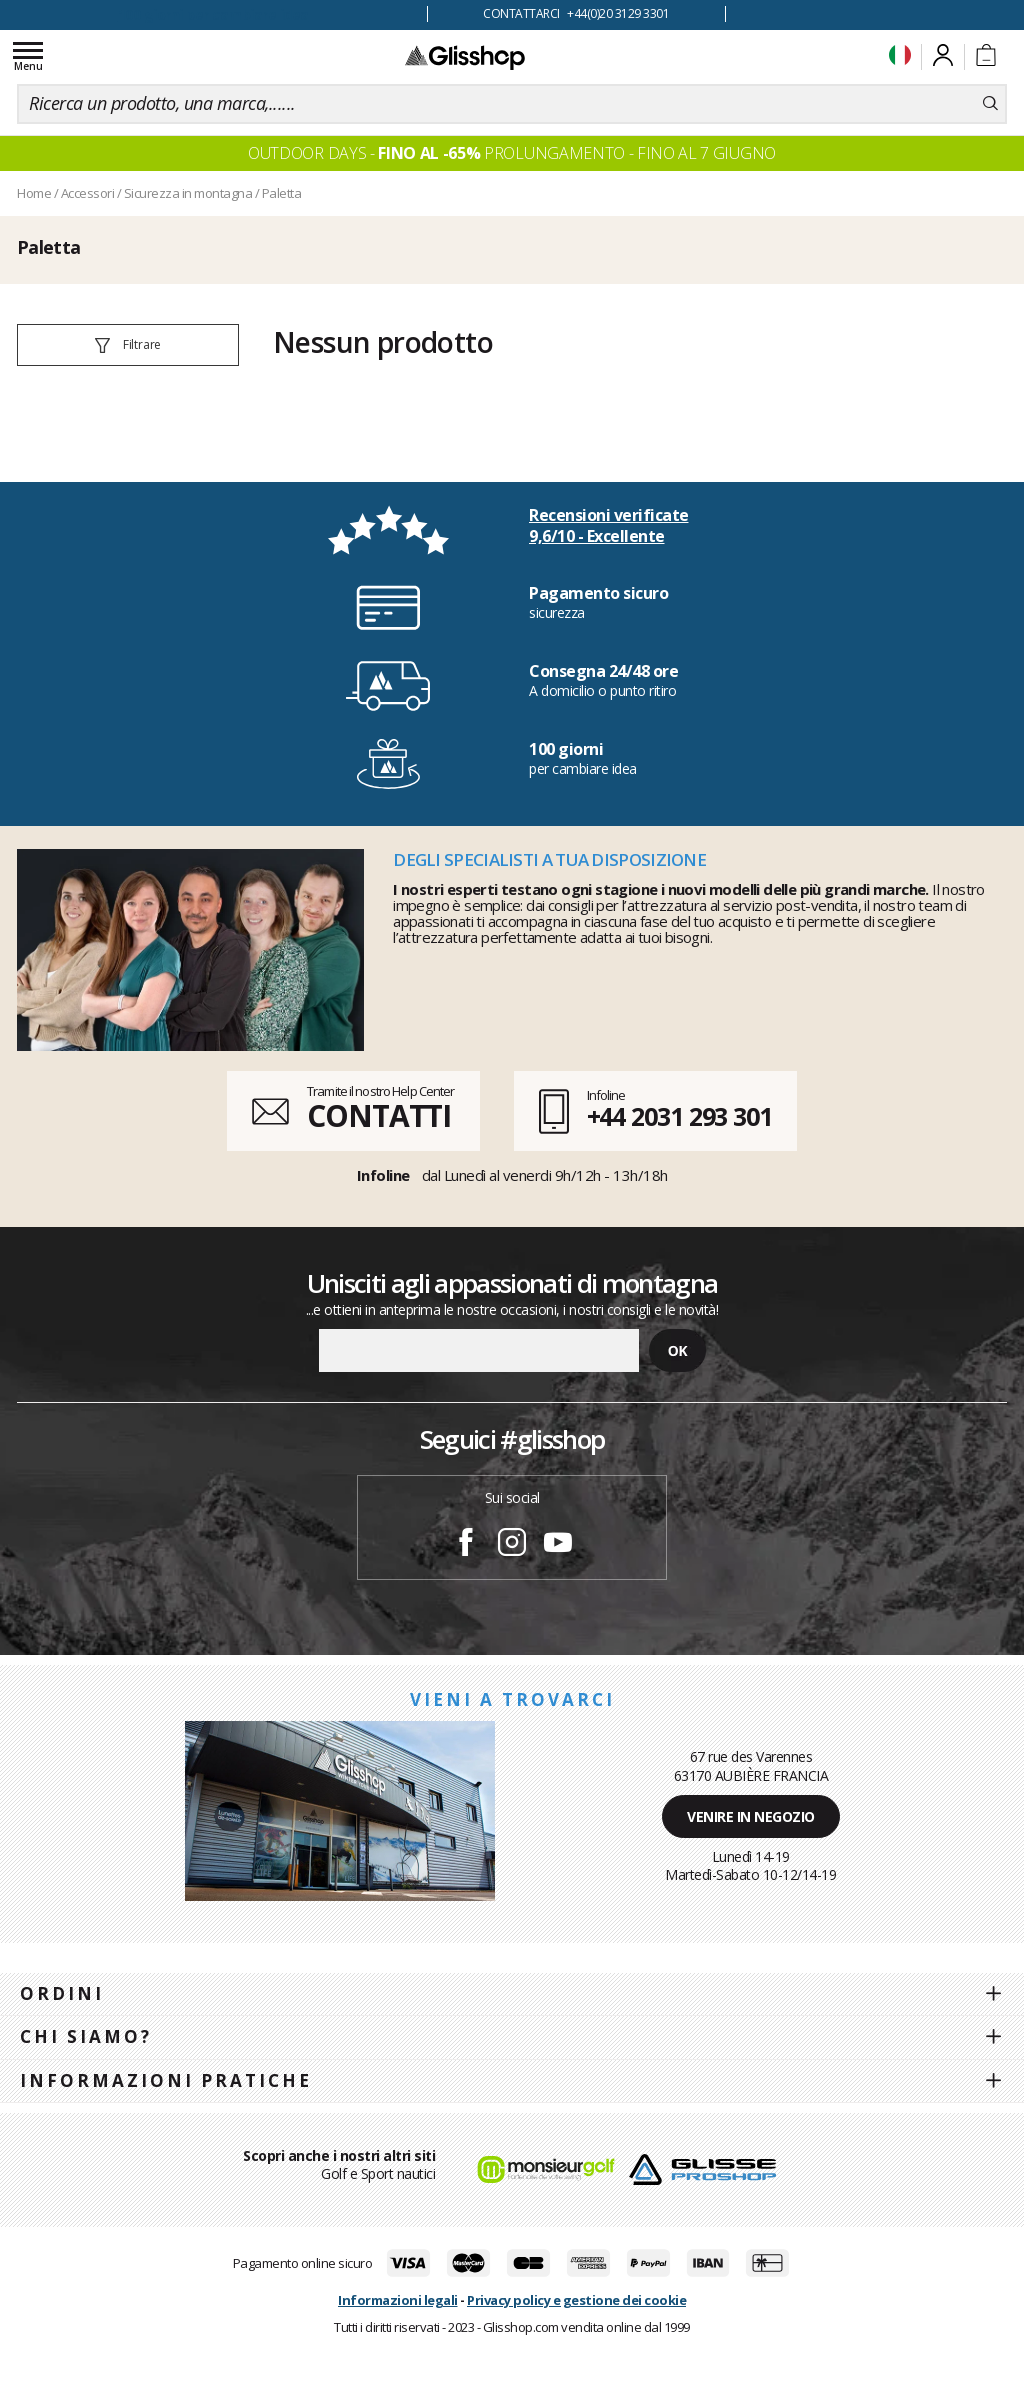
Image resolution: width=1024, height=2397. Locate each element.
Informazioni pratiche (166, 2080)
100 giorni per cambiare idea (213, 14)
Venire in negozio (751, 1816)
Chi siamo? (86, 2036)
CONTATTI (379, 1115)
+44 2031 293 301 (679, 1116)
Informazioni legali (398, 2300)
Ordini (62, 1993)
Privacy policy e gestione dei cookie (576, 2300)
